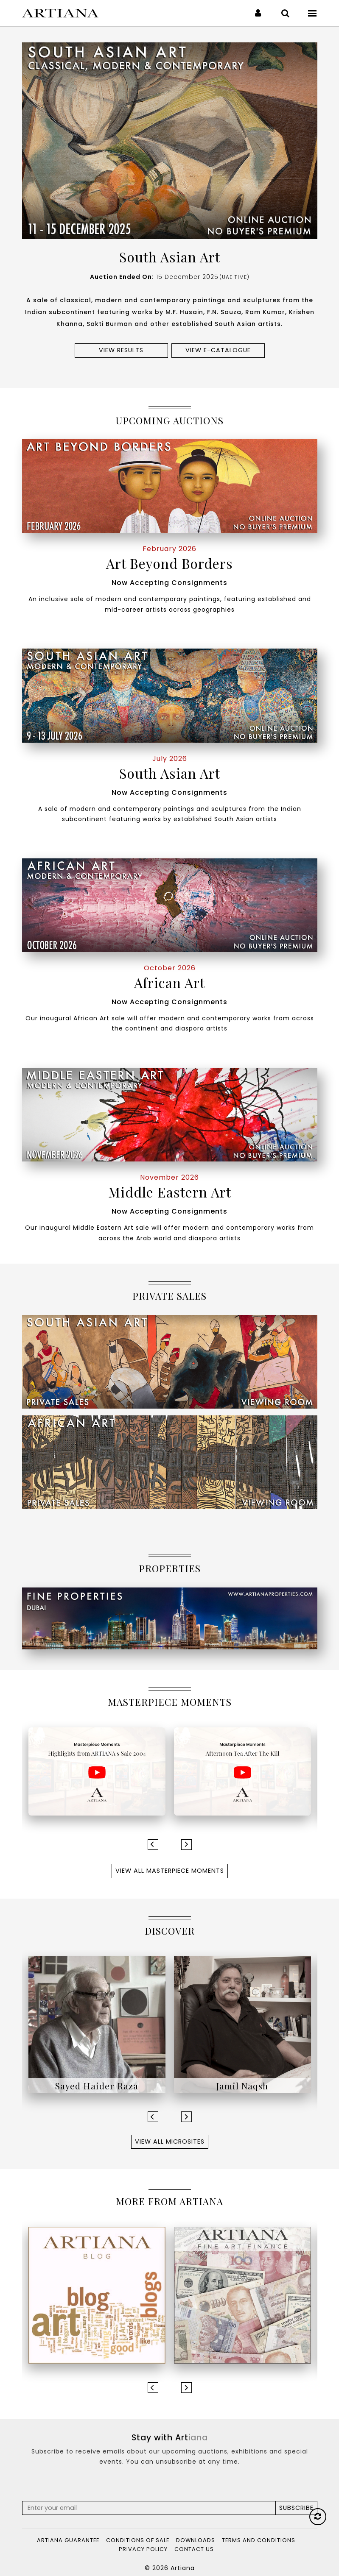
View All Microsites (170, 2141)
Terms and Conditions (258, 2540)
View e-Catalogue (218, 350)
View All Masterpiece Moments (169, 1870)
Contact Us (194, 2549)
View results (121, 350)
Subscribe (296, 2508)
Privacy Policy (143, 2549)
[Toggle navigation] (312, 13)
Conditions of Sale (137, 2540)
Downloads (195, 2540)
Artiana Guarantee (68, 2540)
